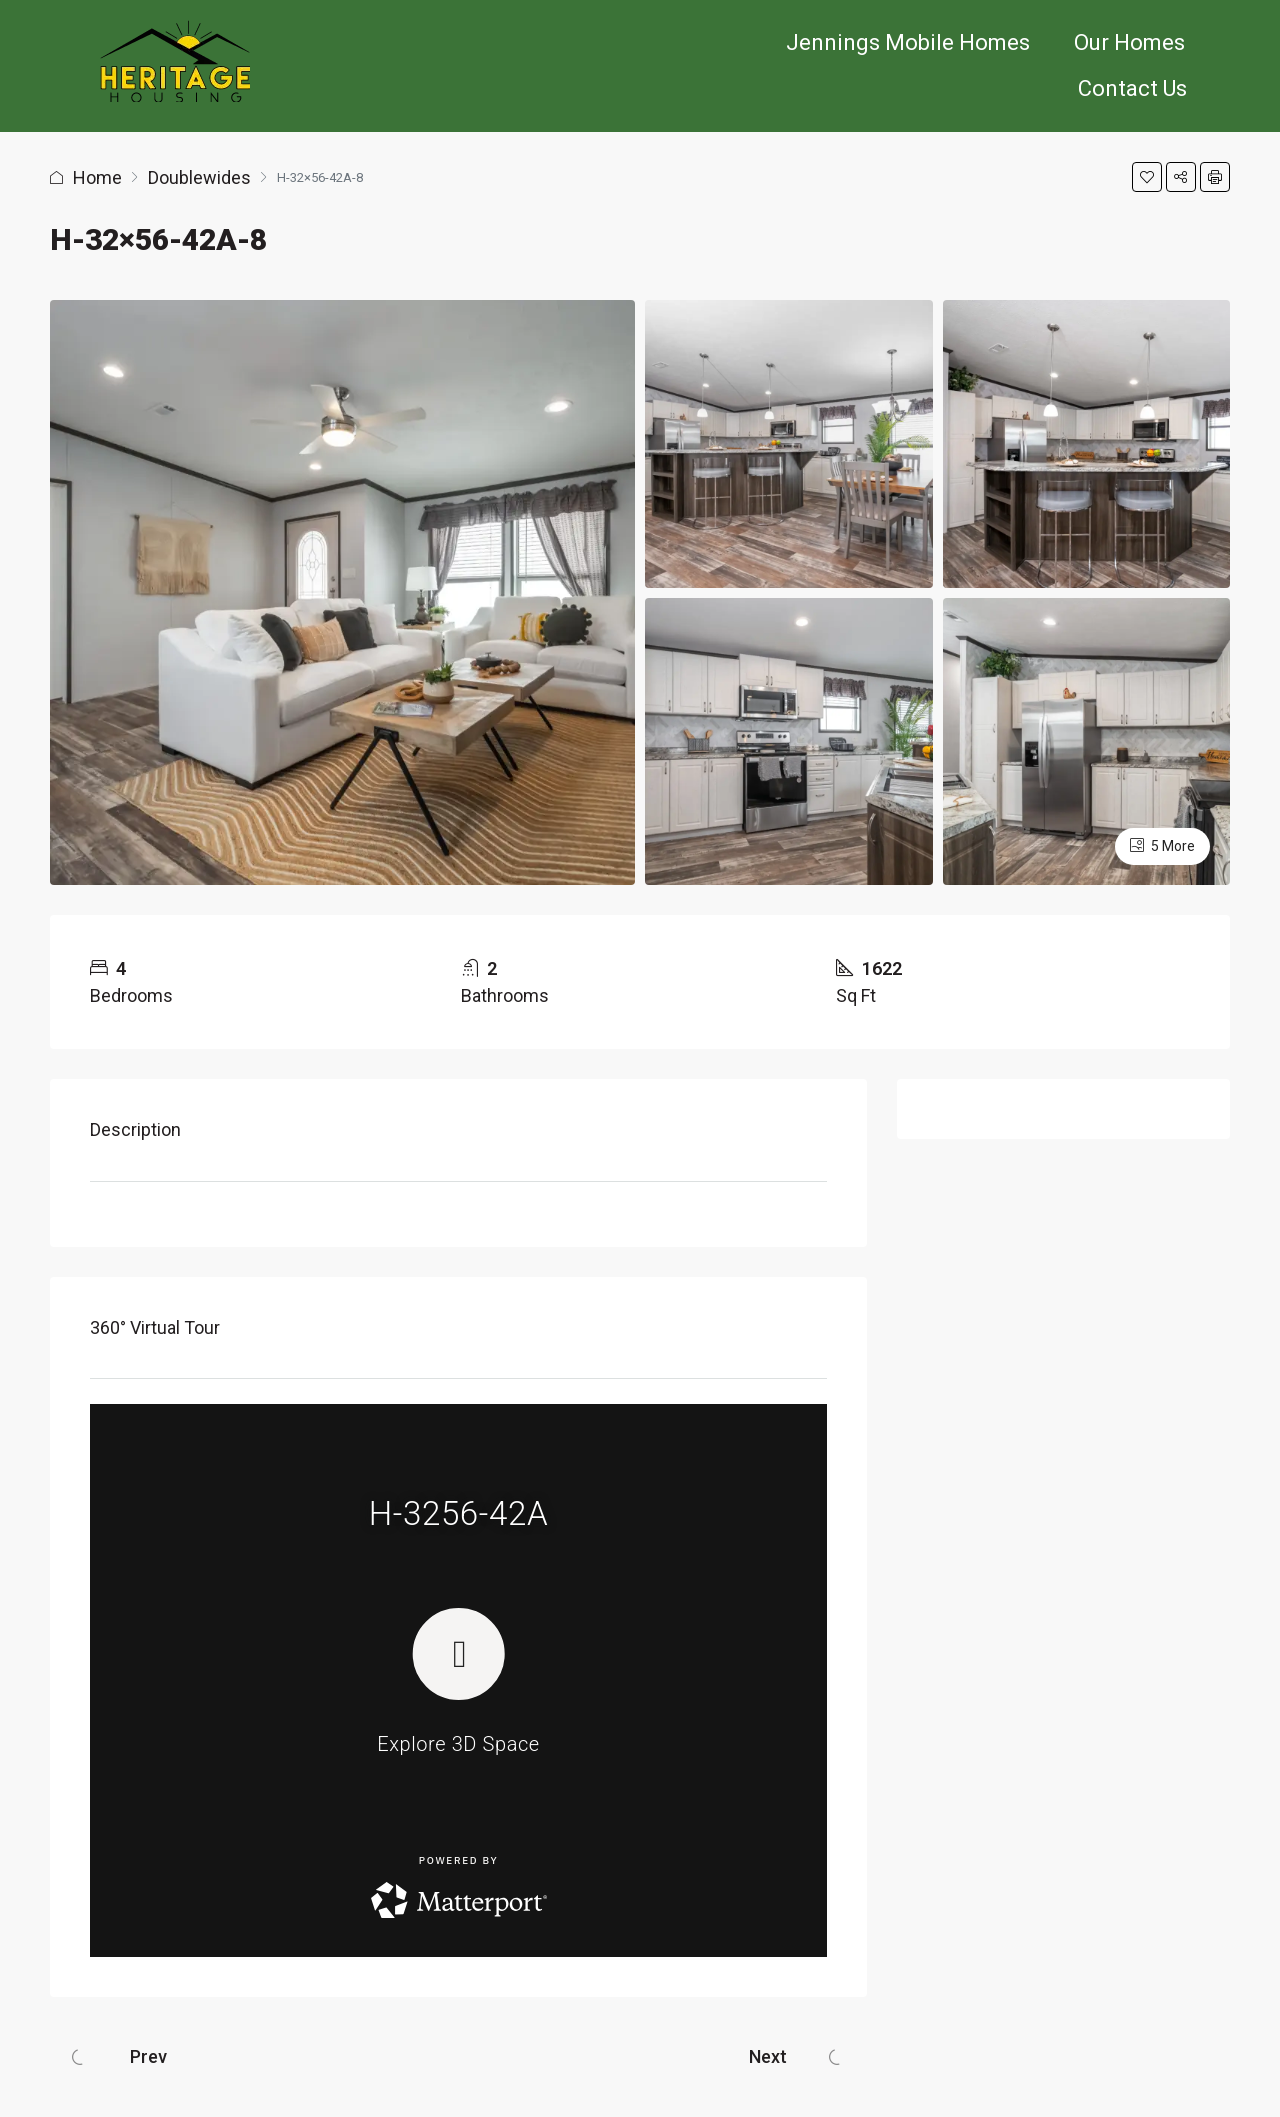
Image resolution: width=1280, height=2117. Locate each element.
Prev (148, 2056)
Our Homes (1129, 42)
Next (768, 2056)
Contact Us (1132, 88)
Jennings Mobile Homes (908, 42)
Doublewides (199, 177)
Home (97, 177)
